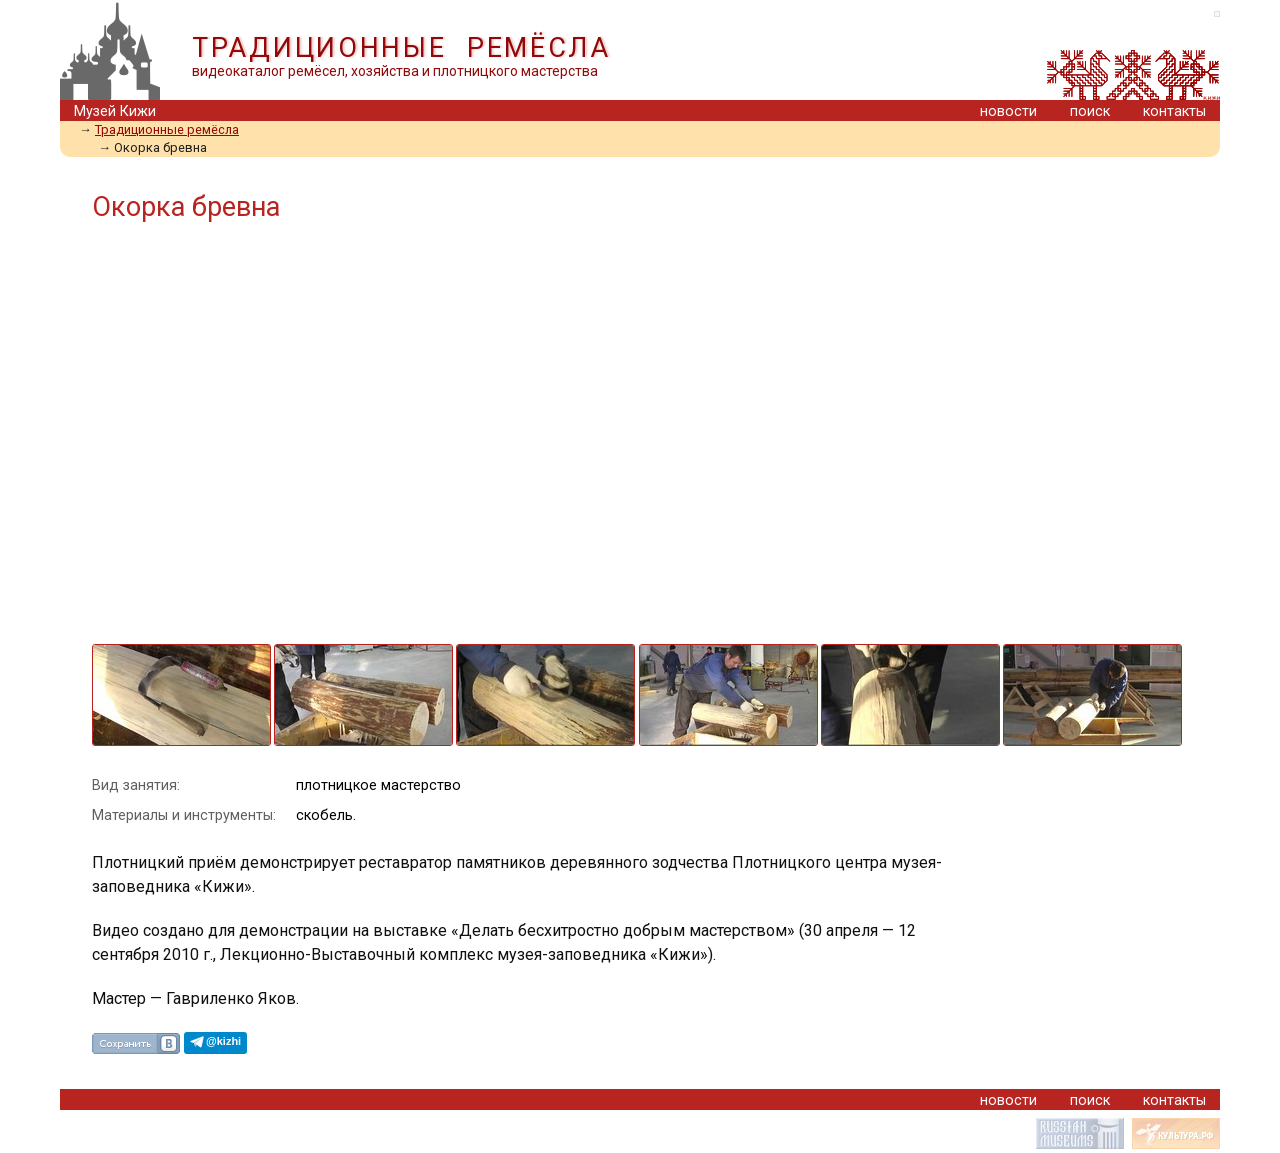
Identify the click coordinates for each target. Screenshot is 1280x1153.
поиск (1090, 111)
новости (1008, 111)
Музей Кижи (115, 111)
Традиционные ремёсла (167, 129)
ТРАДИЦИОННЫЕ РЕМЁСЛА (401, 48)
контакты (1174, 111)
